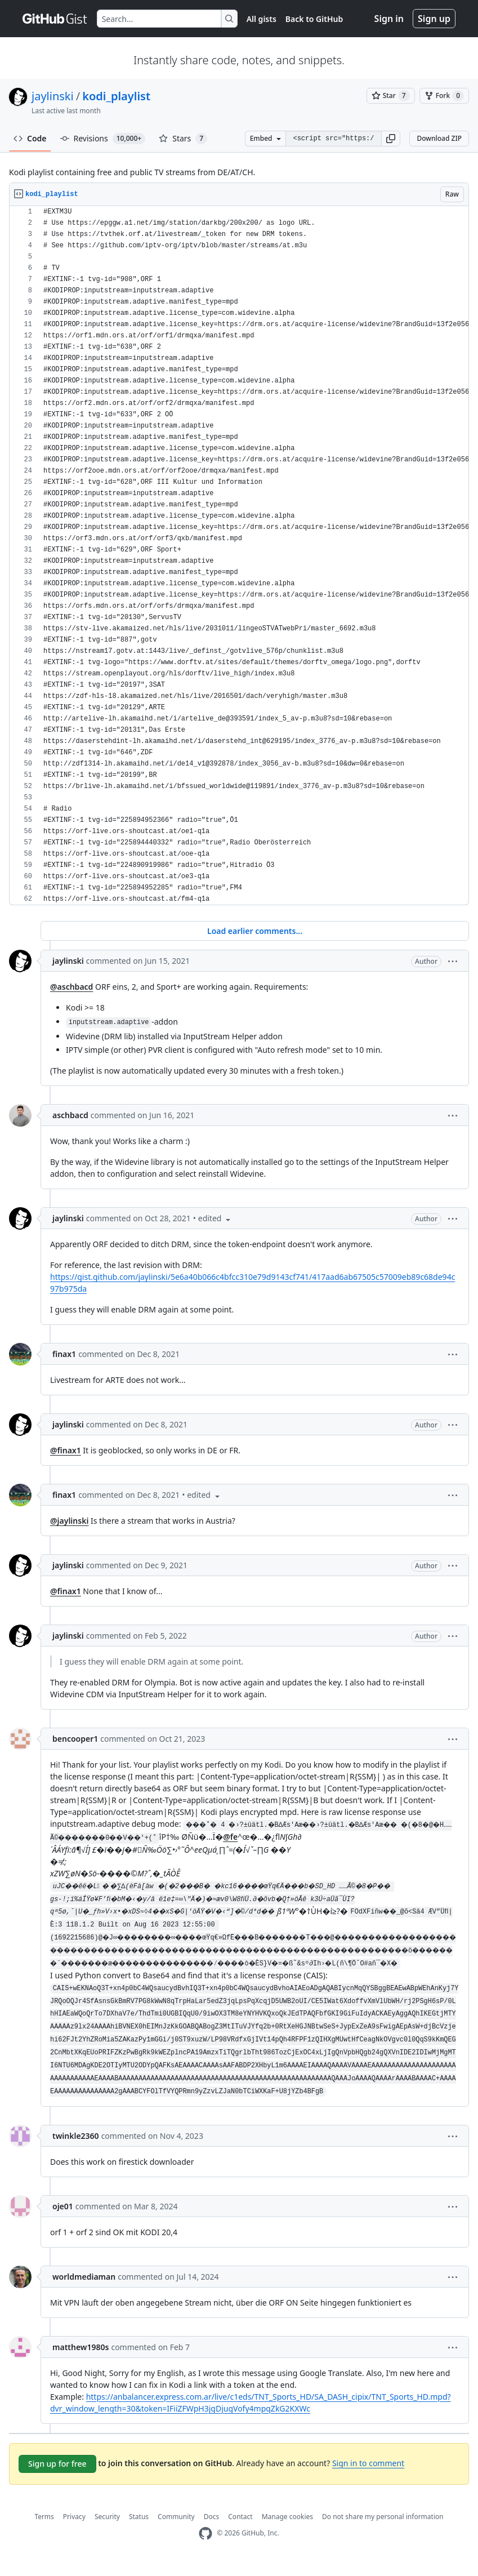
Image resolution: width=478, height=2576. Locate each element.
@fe (300, 1836)
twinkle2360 (75, 2148)
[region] (239, 555)
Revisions (103, 138)
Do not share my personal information (383, 2529)
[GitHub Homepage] (205, 2546)
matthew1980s (80, 2360)
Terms (44, 2529)
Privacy (74, 2529)
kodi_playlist (116, 96)
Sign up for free (57, 2476)
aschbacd (70, 1115)
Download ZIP (439, 138)
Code (30, 138)
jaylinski (53, 96)
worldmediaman (83, 2289)
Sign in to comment (368, 2475)
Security (107, 2529)
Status (139, 2529)
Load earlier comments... (254, 931)
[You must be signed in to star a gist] (391, 96)
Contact (240, 2529)
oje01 (62, 2219)
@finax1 (65, 1450)
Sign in (389, 18)
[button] (390, 138)
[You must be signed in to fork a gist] (444, 96)
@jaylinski (69, 1520)
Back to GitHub (314, 19)
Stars (183, 138)
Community (176, 2529)
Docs (212, 2529)
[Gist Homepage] (55, 18)
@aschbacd (71, 986)
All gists (261, 19)
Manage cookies (287, 2529)
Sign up (434, 18)
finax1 (64, 1354)
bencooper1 (75, 1738)
